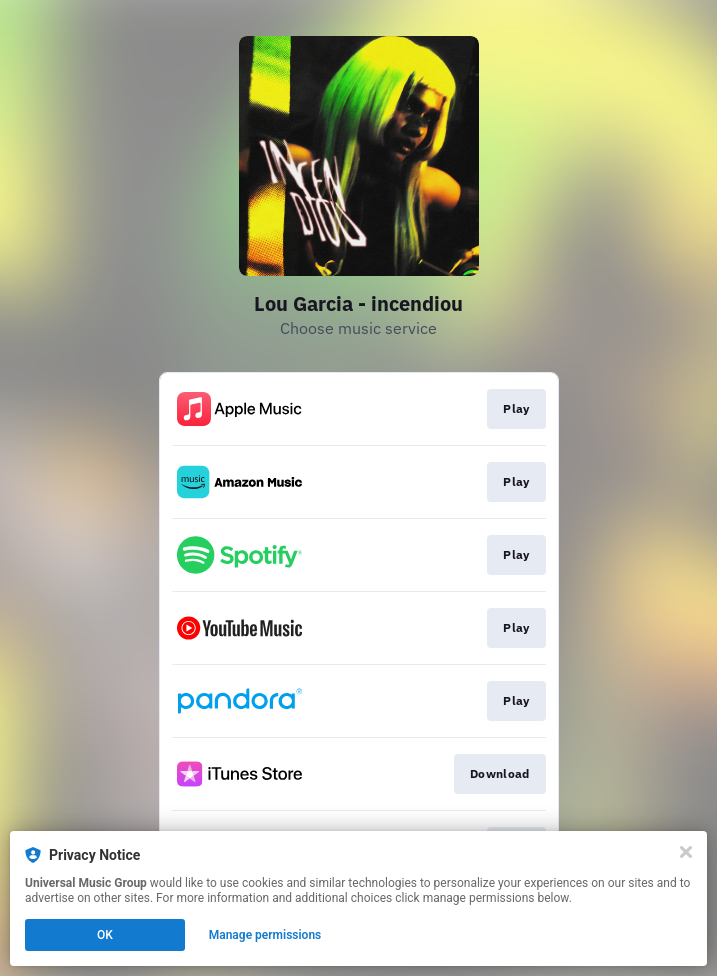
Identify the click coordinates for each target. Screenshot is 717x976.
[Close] (686, 852)
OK (105, 935)
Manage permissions (265, 935)
